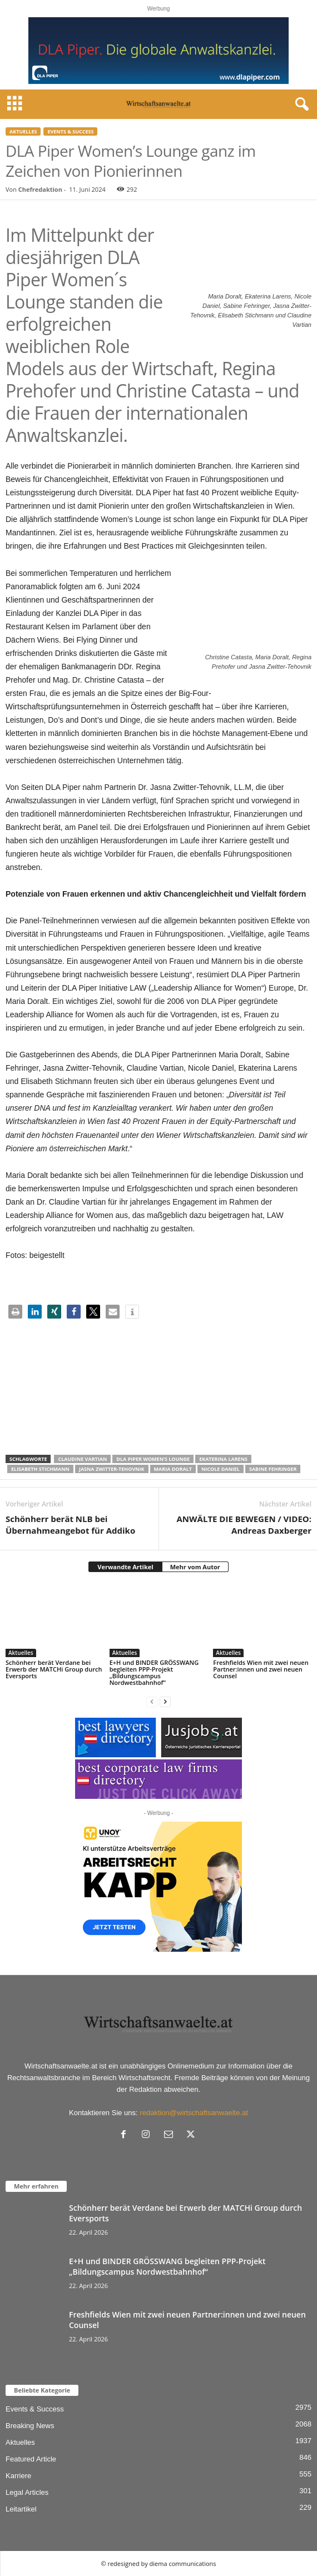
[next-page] (165, 1701)
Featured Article (31, 2459)
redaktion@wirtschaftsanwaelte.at (194, 2112)
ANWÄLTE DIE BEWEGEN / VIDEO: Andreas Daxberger (244, 1524)
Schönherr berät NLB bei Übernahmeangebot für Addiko (70, 1524)
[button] (15, 1312)
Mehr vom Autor (195, 1567)
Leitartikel (21, 2509)
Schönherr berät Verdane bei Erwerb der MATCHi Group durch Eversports (54, 1669)
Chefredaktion (40, 189)
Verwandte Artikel (125, 1567)
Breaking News (30, 2425)
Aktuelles (23, 131)
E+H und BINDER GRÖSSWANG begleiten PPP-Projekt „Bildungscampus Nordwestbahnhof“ (154, 1672)
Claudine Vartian (82, 1459)
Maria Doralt (173, 1469)
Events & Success (70, 131)
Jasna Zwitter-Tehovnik (112, 1469)
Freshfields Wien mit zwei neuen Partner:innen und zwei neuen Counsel (260, 1669)
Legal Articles (27, 2492)
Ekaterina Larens (223, 1459)
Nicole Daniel (220, 1469)
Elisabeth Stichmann (40, 1469)
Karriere (18, 2475)
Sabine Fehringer (273, 1469)
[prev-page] (151, 1701)
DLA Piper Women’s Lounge (153, 1459)
